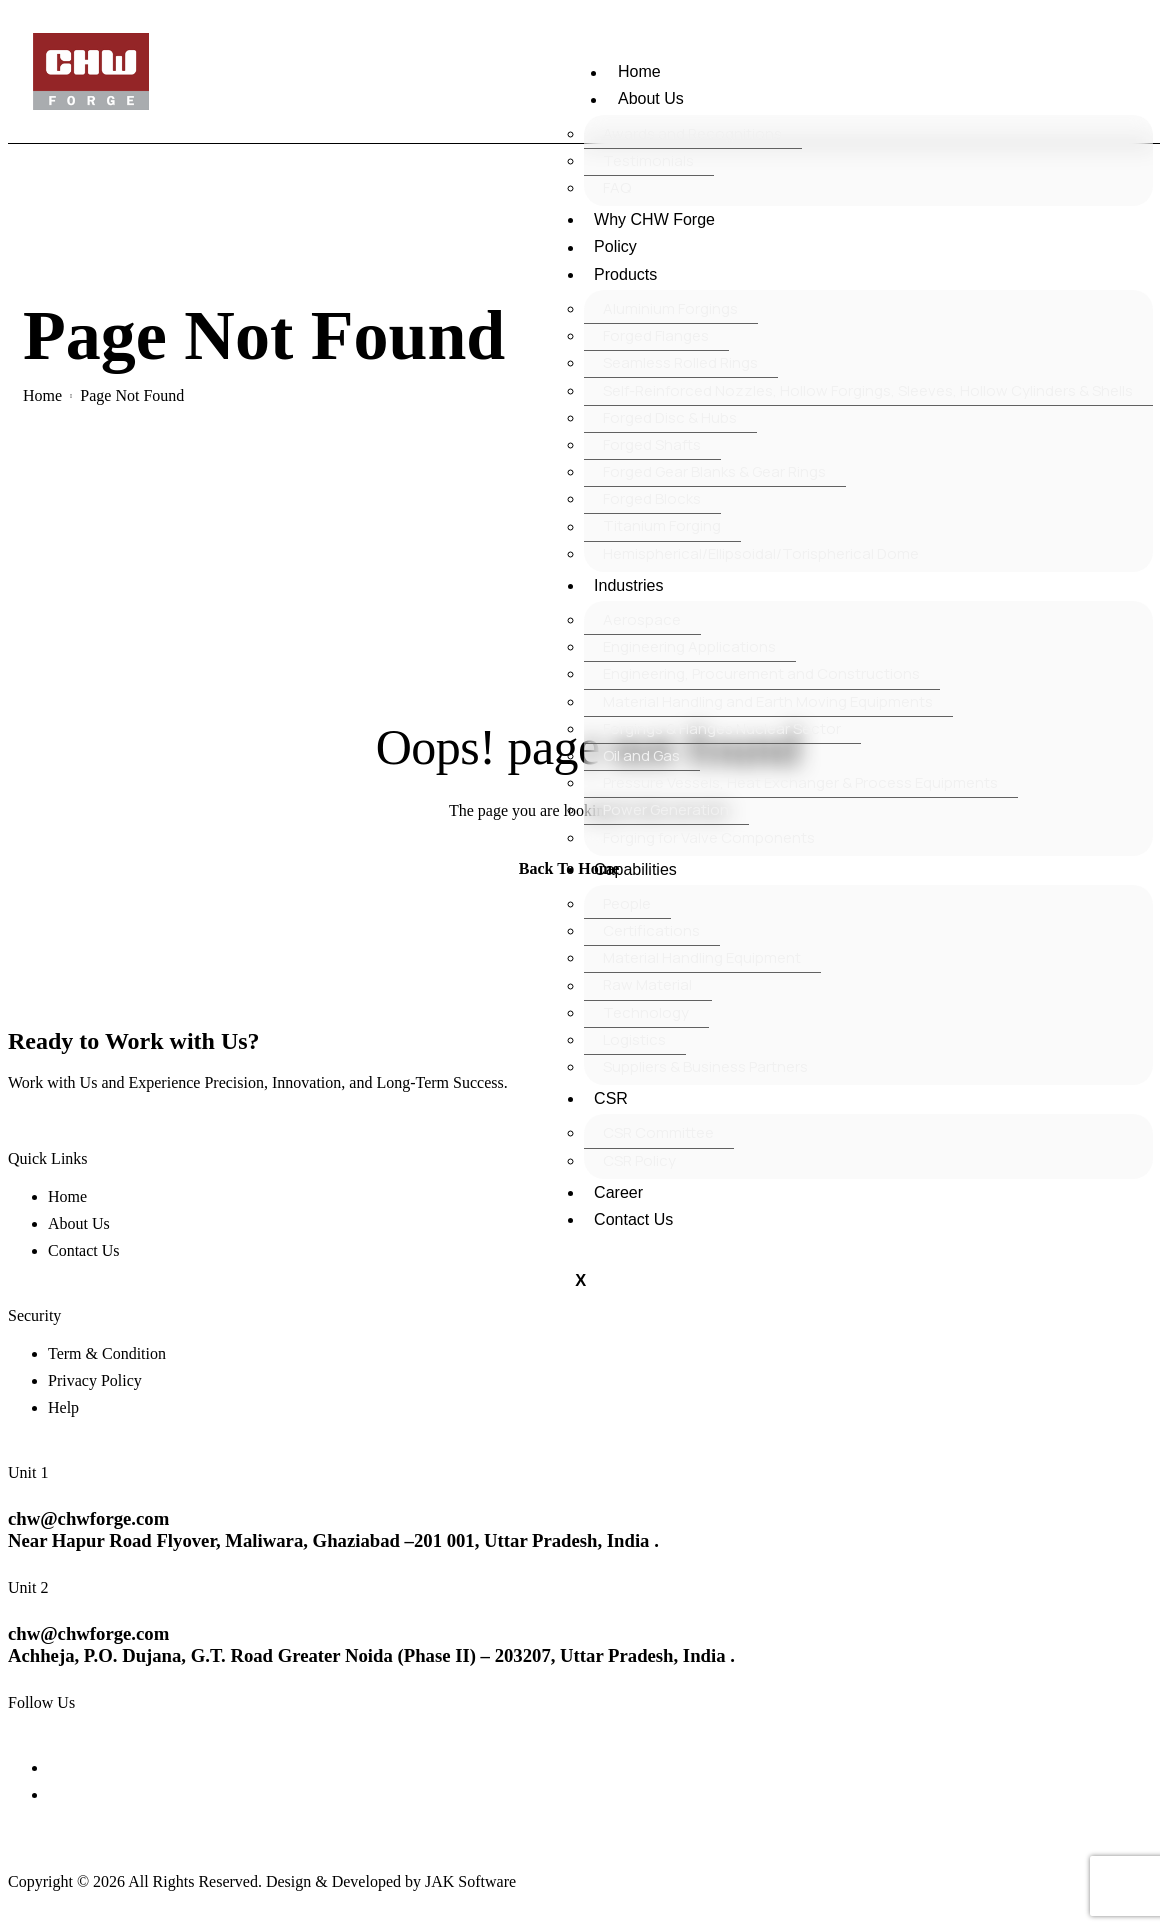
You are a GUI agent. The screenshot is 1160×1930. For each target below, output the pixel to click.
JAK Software (470, 1881)
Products (624, 274)
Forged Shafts (652, 444)
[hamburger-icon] (578, 79)
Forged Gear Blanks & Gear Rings (714, 471)
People (627, 903)
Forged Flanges (656, 335)
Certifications (651, 930)
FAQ (617, 187)
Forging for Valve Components (709, 837)
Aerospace (642, 619)
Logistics (634, 1039)
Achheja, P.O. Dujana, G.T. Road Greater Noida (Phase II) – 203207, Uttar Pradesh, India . (371, 1656)
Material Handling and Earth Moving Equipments (768, 701)
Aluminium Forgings (670, 308)
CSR (610, 1098)
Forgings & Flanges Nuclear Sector (722, 728)
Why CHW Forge (653, 219)
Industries (627, 585)
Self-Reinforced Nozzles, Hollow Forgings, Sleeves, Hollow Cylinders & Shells (868, 390)
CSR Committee (658, 1132)
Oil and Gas (641, 755)
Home (644, 72)
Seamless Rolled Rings (680, 362)
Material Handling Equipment (702, 957)
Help (63, 1407)
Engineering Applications (689, 646)
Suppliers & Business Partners (705, 1066)
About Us (656, 99)
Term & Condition (107, 1353)
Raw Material (647, 985)
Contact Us (632, 1219)
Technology (646, 1012)
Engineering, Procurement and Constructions (761, 673)
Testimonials (648, 160)
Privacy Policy (95, 1380)
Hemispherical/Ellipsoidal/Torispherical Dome (761, 553)
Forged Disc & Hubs (670, 417)
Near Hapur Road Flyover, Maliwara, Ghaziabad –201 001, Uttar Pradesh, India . (333, 1540)
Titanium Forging (662, 526)
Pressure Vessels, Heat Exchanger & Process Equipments (800, 782)
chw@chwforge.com (88, 1518)
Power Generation (666, 809)
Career (617, 1192)
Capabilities (634, 869)
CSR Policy (639, 1160)
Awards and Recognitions (692, 133)
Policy (614, 247)
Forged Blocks (652, 498)
